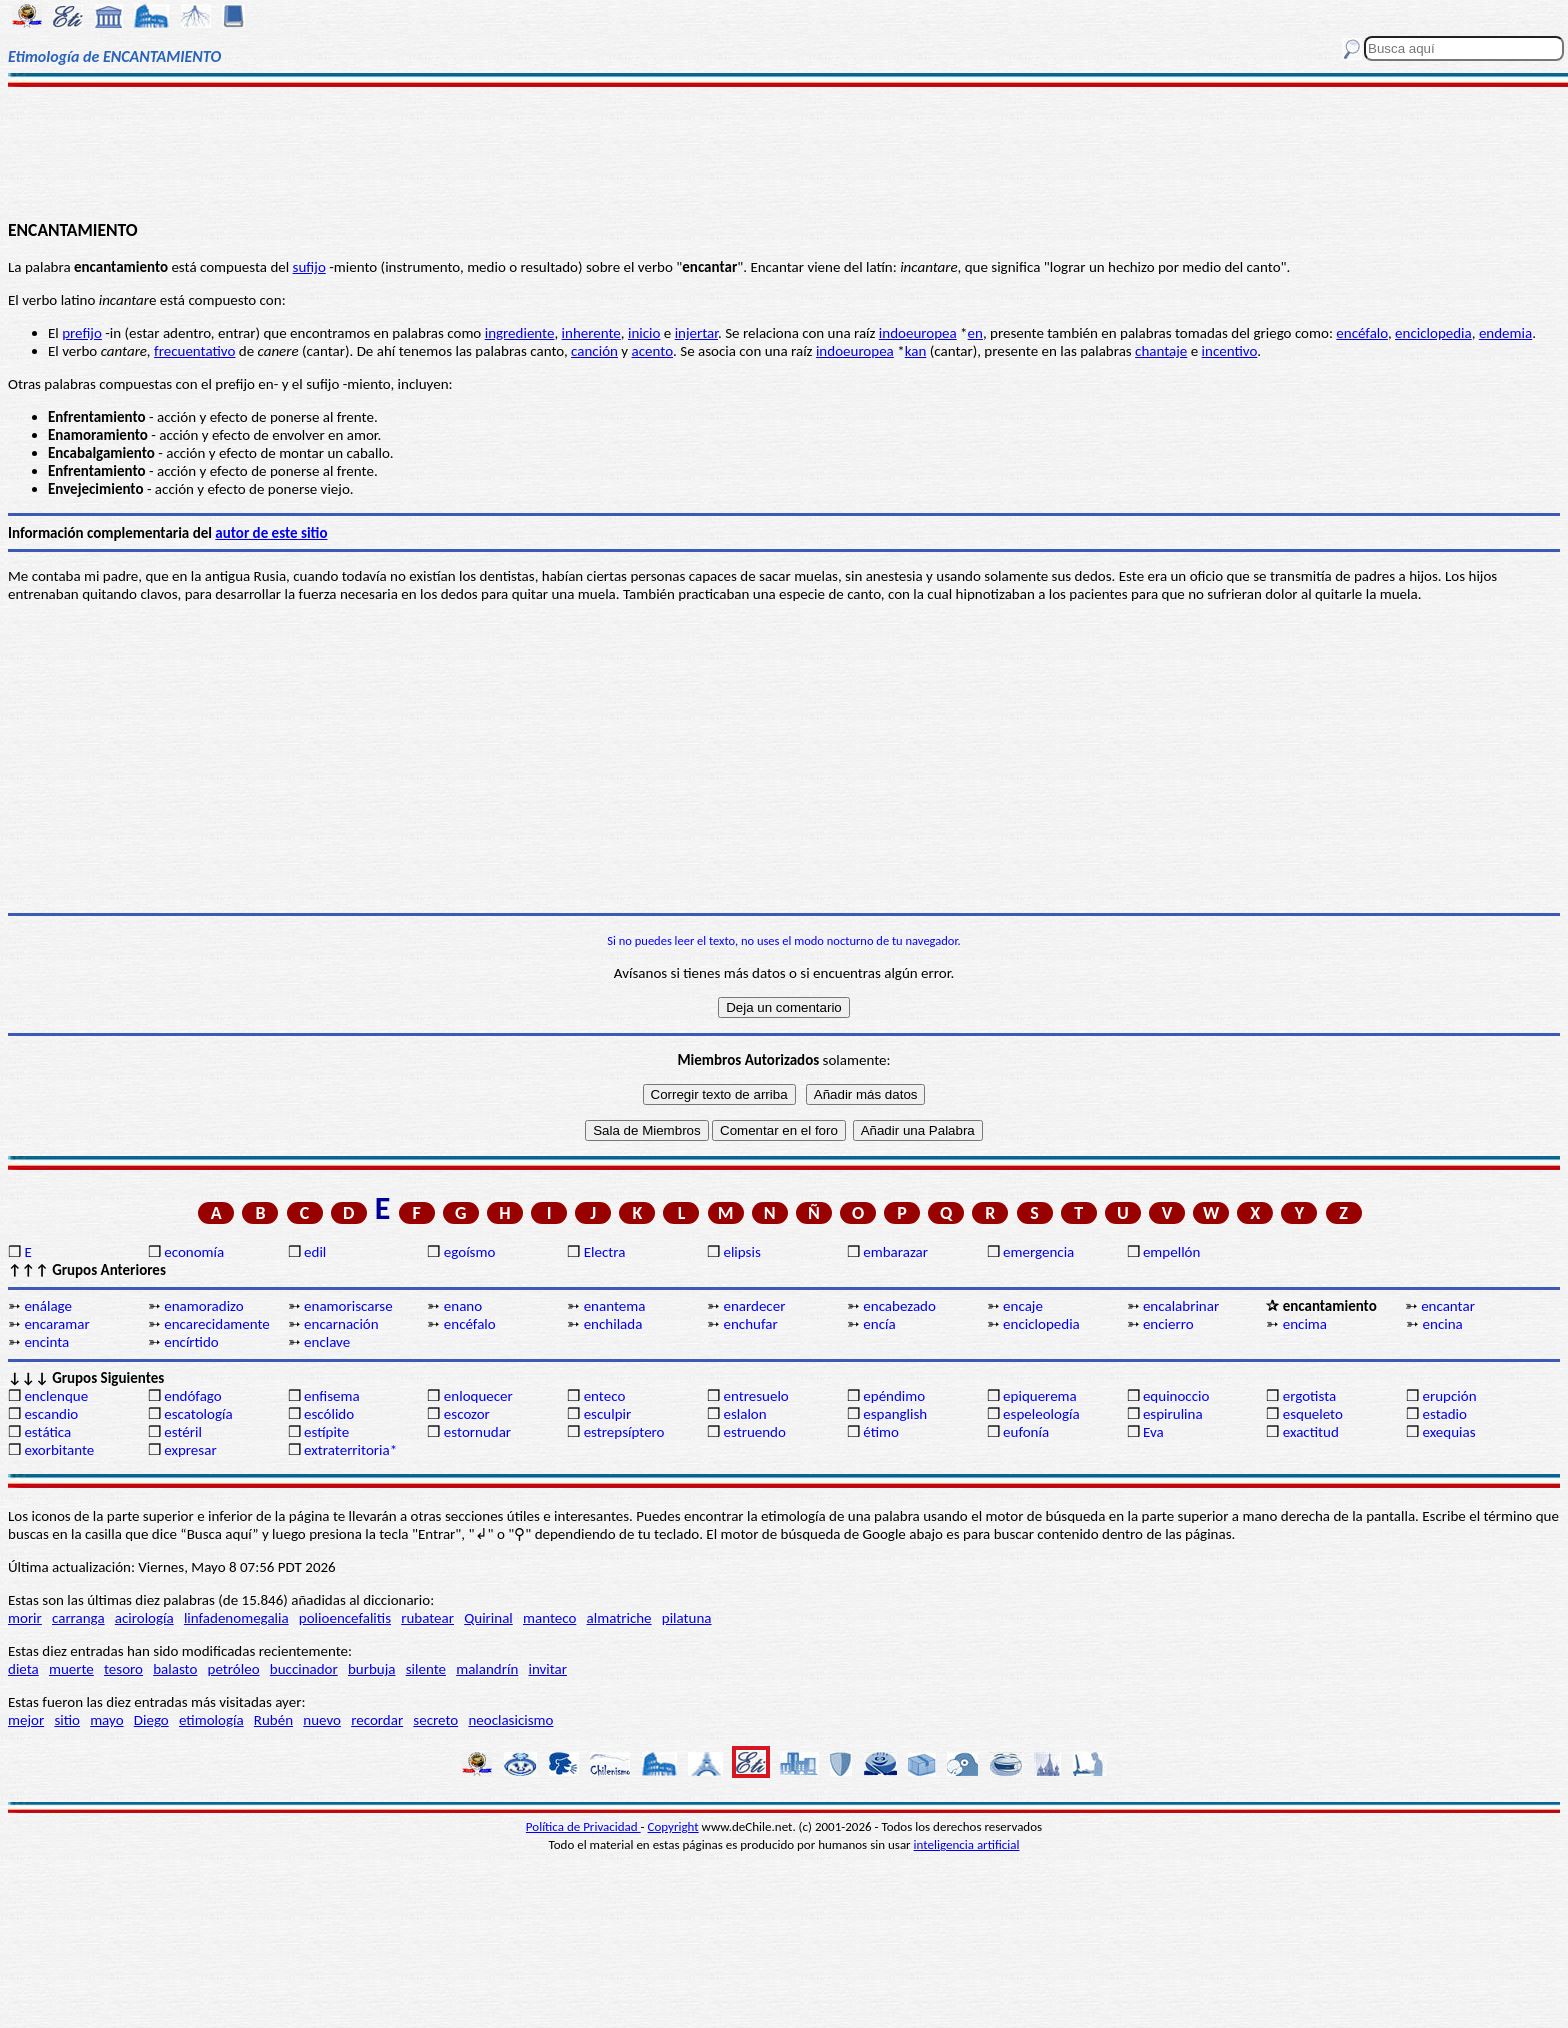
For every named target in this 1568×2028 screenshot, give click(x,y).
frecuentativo (194, 351)
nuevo (322, 1720)
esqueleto (1313, 1414)
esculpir (608, 1414)
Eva (1153, 1432)
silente (426, 1669)
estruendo (754, 1432)
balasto (175, 1669)
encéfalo (1362, 333)
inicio (644, 333)
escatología (198, 1414)
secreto (435, 1720)
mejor (26, 1720)
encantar (1448, 1306)
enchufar (750, 1324)
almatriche (619, 1618)
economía (194, 1252)
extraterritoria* (350, 1450)
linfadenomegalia (236, 1618)
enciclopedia (1433, 333)
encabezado (899, 1306)
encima (1305, 1324)
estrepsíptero (624, 1432)
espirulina (1173, 1414)
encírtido (191, 1342)
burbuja (372, 1669)
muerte (71, 1669)
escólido (329, 1414)
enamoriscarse (348, 1306)
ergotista (1309, 1396)
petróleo (234, 1669)
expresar (190, 1450)
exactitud (1311, 1432)
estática (47, 1432)
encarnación (341, 1324)
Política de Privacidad (583, 1826)
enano (463, 1306)
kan (916, 351)
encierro (1168, 1324)
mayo (106, 1720)
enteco (605, 1396)
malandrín (487, 1669)
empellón (1171, 1252)
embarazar (895, 1252)
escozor (467, 1414)
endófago (192, 1396)
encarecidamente (217, 1324)
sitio (67, 1720)
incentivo (1230, 351)
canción (594, 351)
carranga (78, 1618)
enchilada (613, 1324)
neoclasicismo (510, 1720)
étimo (881, 1432)
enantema (615, 1306)
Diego (151, 1720)
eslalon (744, 1414)
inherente (591, 333)
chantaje (1161, 351)
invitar (547, 1669)
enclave (327, 1342)
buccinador (304, 1669)
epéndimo (894, 1396)
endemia (1505, 333)
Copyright (673, 1826)
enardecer (754, 1306)
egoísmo (470, 1252)
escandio (51, 1414)
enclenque (56, 1396)
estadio (1445, 1414)
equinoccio (1176, 1396)
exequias (1449, 1432)
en (975, 333)
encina (1443, 1324)
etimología (211, 1720)
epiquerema (1040, 1396)
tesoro (123, 1669)
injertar (696, 333)
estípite (326, 1432)
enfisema (332, 1396)
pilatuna (687, 1618)
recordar (377, 1720)
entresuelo (755, 1396)
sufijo (309, 267)
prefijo (82, 333)
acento (653, 351)
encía (879, 1324)
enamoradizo (203, 1306)
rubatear (427, 1618)
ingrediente (520, 333)
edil (315, 1252)
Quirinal (488, 1618)
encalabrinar (1181, 1306)
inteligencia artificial (967, 1844)
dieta (23, 1669)
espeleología (1041, 1414)
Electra (605, 1252)
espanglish (895, 1414)
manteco (549, 1618)
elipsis (741, 1252)
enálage (48, 1306)
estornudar (477, 1432)
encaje (1023, 1306)
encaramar (56, 1324)
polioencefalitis (345, 1618)
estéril (183, 1432)
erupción (1450, 1396)
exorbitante (59, 1450)
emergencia (1038, 1252)
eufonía (1026, 1432)
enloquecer (478, 1396)
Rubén (273, 1720)
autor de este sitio (271, 533)
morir (25, 1618)
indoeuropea (918, 333)
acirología (144, 1618)
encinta (46, 1342)
